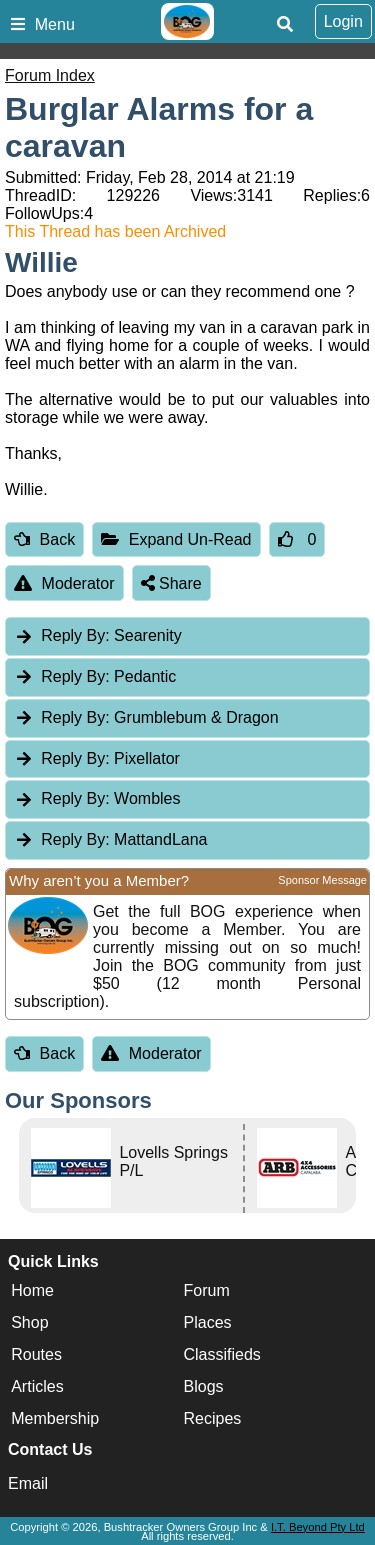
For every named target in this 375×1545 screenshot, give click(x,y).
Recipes (213, 1418)
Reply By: (75, 635)
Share (171, 583)
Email (28, 1483)
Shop (29, 1322)
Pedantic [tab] (95, 676)
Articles (37, 1386)
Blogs (204, 1386)
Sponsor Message (322, 880)
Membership (55, 1418)
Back (44, 539)
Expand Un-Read (176, 539)
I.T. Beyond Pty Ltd (318, 1527)
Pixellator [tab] (97, 758)
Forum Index (50, 75)
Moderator (64, 583)
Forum (207, 1290)
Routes (36, 1354)
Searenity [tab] (98, 635)
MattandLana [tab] (111, 839)
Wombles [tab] (97, 798)
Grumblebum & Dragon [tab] (146, 717)
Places (208, 1322)
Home (32, 1290)
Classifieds (222, 1354)
